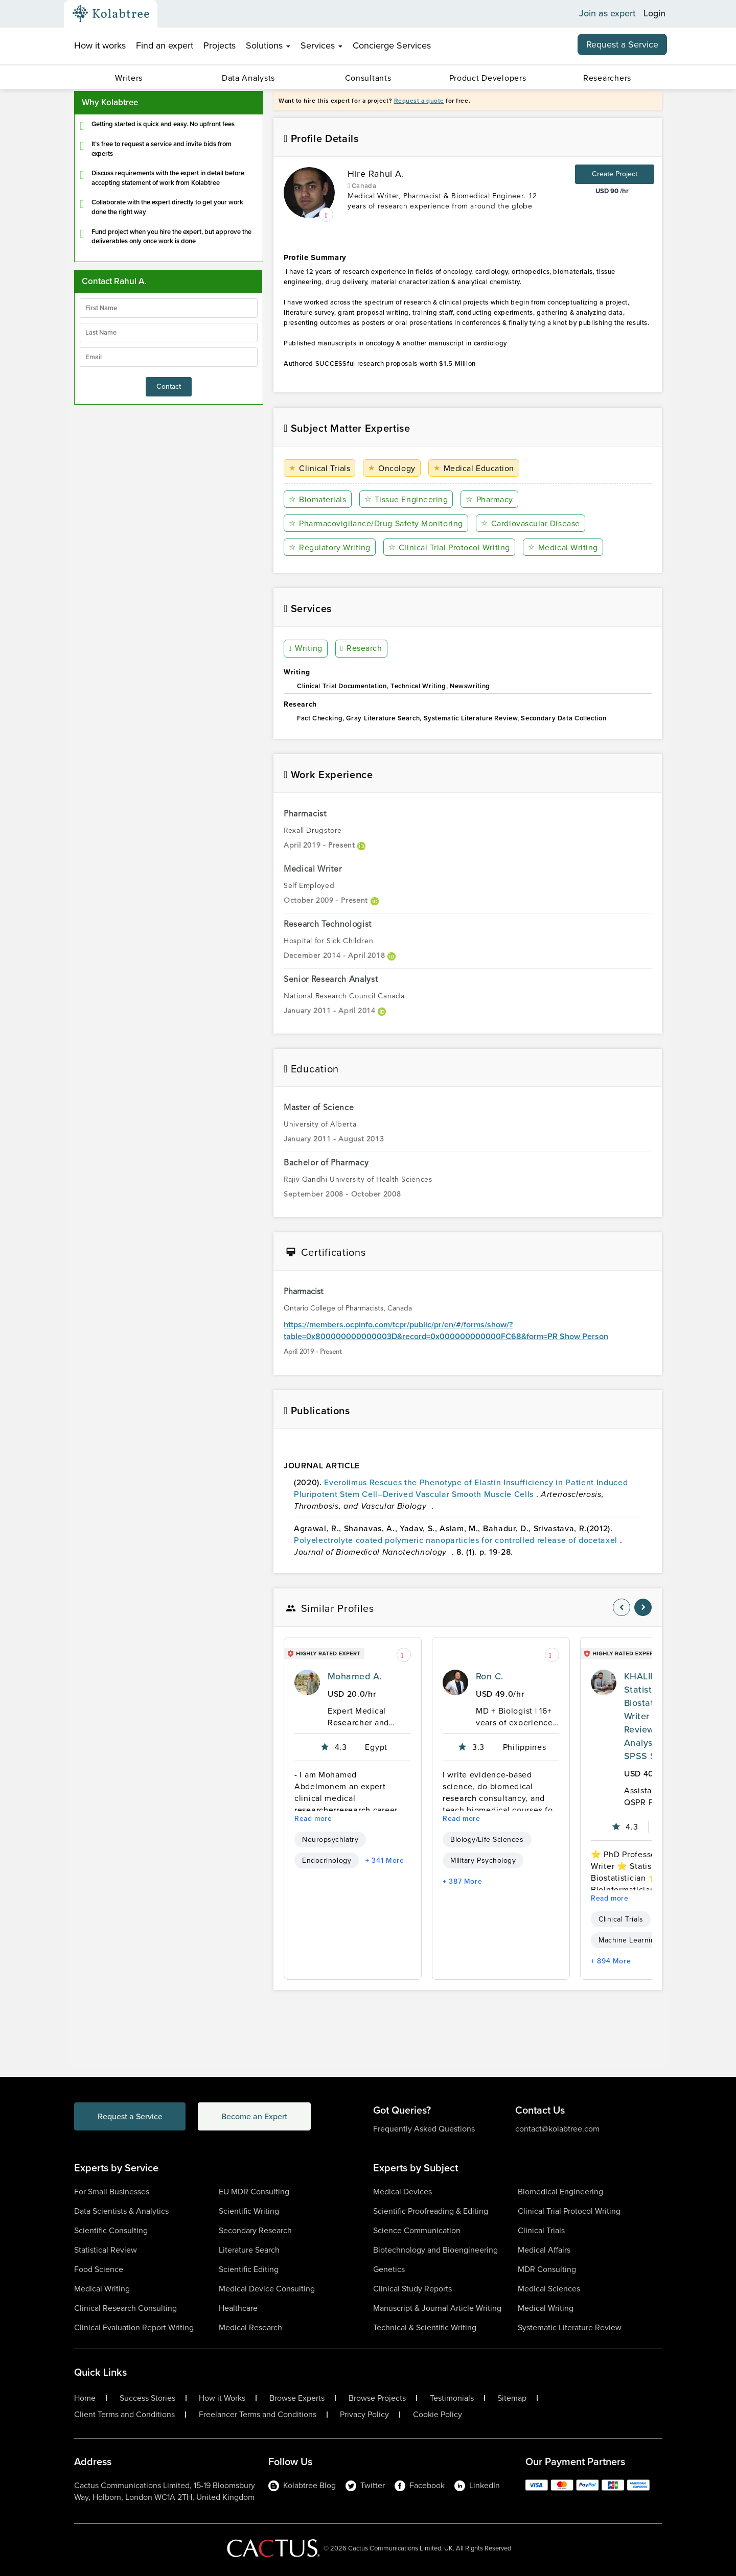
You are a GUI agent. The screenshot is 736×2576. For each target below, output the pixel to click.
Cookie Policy (437, 2414)
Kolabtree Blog (302, 2485)
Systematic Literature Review (570, 2327)
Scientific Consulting (111, 2230)
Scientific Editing (249, 2269)
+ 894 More (611, 1961)
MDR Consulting (547, 2269)
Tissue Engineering (406, 499)
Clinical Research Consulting (125, 2308)
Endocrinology (326, 1860)
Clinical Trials (319, 468)
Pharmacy (489, 499)
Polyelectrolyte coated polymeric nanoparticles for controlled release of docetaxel (457, 1540)
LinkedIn (477, 2485)
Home (85, 2398)
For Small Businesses (111, 2191)
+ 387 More (462, 1881)
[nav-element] (621, 1607)
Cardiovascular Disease (530, 523)
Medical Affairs (544, 2250)
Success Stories (147, 2398)
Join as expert (607, 14)
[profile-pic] (307, 1682)
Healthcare (238, 2308)
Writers (129, 78)
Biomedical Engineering (560, 2191)
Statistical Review (105, 2250)
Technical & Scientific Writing (424, 2327)
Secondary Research (255, 2230)
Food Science (98, 2269)
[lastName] (169, 332)
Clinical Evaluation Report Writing (134, 2327)
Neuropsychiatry (330, 1839)
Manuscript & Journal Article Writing (437, 2308)
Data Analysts (248, 78)
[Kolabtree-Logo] (111, 14)
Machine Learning (629, 1940)
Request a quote (419, 100)
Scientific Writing (249, 2211)
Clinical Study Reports (412, 2288)
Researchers (607, 78)
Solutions (268, 45)
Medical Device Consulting (267, 2288)
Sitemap (511, 2398)
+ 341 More (384, 1860)
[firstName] (169, 308)
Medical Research (250, 2327)
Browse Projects (377, 2398)
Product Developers (487, 78)
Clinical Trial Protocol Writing (449, 547)
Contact (168, 386)
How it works (100, 45)
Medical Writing (563, 547)
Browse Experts (297, 2398)
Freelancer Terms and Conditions (257, 2414)
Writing (306, 648)
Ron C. (489, 1676)
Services (321, 45)
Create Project (614, 174)
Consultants (368, 78)
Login (654, 14)
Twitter (365, 2485)
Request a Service (622, 44)
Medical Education (473, 468)
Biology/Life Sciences (487, 1839)
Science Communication (417, 2230)
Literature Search (249, 2250)
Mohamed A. (355, 1676)
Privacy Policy (364, 2414)
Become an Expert (255, 2116)
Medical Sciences (549, 2288)
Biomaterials (318, 499)
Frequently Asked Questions (424, 2129)
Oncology (391, 468)
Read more (313, 1818)
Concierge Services (392, 45)
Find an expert (164, 45)
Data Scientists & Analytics (121, 2211)
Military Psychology (483, 1860)
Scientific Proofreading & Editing (430, 2211)
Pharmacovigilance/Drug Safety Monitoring (376, 523)
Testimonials (452, 2398)
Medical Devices (402, 2191)
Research (361, 648)
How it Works (222, 2398)
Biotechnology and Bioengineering (435, 2250)
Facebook (420, 2485)
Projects (219, 45)
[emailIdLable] (169, 357)
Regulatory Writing (330, 547)
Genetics (389, 2269)
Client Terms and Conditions (124, 2414)
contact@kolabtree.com (557, 2129)
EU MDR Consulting (254, 2191)
